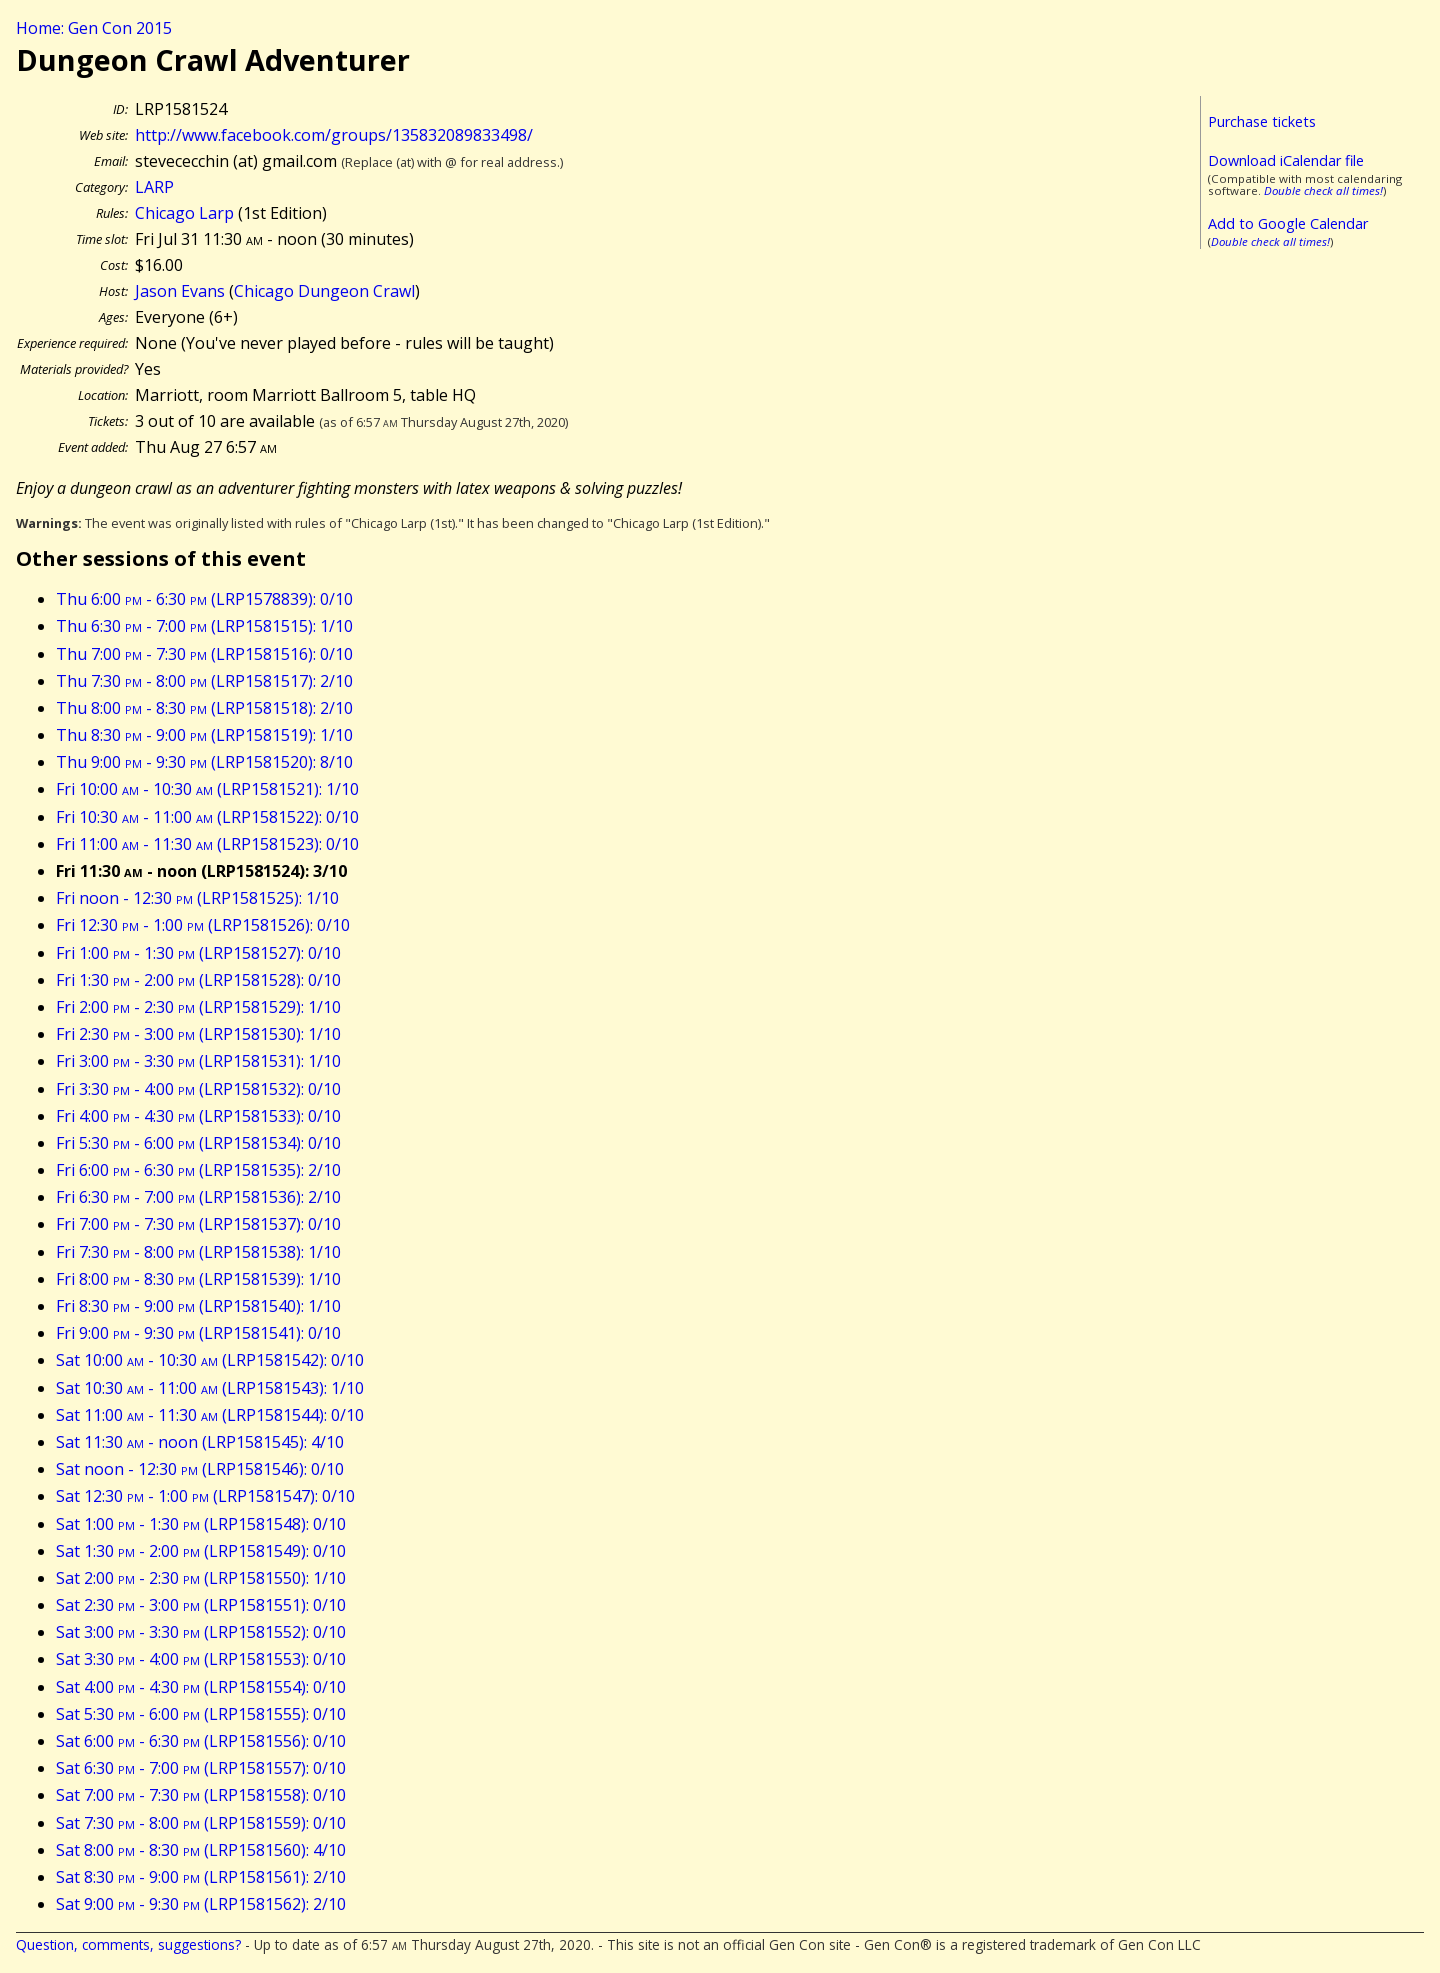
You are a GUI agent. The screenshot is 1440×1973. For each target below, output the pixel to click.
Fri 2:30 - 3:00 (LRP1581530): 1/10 (198, 1034)
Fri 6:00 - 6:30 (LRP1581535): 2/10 (198, 1170)
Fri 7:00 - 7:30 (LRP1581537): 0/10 (198, 1224)
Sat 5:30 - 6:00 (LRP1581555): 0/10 (201, 1714)
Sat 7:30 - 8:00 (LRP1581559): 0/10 (201, 1823)
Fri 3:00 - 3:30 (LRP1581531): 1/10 (198, 1061)
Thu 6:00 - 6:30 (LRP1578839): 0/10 (204, 599)
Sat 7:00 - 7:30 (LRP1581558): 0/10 (201, 1795)
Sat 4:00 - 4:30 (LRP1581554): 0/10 (201, 1687)
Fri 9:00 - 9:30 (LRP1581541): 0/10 (198, 1333)
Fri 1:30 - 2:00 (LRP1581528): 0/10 (198, 980)
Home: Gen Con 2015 (94, 28)
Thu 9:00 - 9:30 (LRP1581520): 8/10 (204, 762)
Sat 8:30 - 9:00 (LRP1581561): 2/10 (201, 1877)
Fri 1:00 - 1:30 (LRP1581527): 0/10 (198, 953)
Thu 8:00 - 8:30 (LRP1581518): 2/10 (204, 708)
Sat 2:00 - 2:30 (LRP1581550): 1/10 (201, 1578)
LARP (154, 187)
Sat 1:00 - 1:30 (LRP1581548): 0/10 (201, 1524)
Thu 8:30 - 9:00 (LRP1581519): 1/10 (204, 735)
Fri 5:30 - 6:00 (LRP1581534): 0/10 (198, 1143)
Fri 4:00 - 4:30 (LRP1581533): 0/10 (198, 1116)
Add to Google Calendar (1288, 223)
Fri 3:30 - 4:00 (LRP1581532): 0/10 (198, 1089)
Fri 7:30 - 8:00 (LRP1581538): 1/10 (198, 1252)
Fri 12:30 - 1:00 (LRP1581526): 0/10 (203, 925)
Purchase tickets (1262, 121)
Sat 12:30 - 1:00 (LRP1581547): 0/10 (205, 1496)
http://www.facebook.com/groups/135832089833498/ (334, 135)
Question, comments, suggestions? (128, 1944)
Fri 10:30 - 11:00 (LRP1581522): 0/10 (207, 817)
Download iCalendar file (1286, 160)
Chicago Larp (184, 213)
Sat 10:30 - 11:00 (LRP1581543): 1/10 (210, 1388)
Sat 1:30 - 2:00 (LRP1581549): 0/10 (201, 1551)
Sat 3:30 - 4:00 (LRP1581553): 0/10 (201, 1659)
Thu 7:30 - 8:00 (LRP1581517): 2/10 (204, 681)
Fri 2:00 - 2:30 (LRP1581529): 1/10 (198, 1007)
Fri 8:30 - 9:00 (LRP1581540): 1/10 (198, 1306)
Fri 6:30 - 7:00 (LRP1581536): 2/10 (198, 1197)
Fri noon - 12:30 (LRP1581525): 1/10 (197, 898)
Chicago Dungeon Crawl (324, 291)
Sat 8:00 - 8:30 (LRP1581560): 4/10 (201, 1850)
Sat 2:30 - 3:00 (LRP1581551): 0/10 (201, 1605)
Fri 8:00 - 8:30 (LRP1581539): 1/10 (198, 1279)
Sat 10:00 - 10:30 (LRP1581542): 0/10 (210, 1360)
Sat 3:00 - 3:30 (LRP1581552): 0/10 (201, 1632)
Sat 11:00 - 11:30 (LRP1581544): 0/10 (210, 1415)
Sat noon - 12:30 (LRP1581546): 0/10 (200, 1469)
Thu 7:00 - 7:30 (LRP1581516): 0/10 (204, 654)
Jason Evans (180, 291)
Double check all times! (1323, 190)
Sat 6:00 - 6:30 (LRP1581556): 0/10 (201, 1741)
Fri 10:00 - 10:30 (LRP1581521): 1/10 (207, 789)
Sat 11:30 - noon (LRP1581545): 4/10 (200, 1442)
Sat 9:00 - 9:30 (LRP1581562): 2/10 (201, 1904)
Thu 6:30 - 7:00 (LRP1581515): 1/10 (204, 626)
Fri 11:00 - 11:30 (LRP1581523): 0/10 (207, 844)
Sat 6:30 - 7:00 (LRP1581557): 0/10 (201, 1768)
